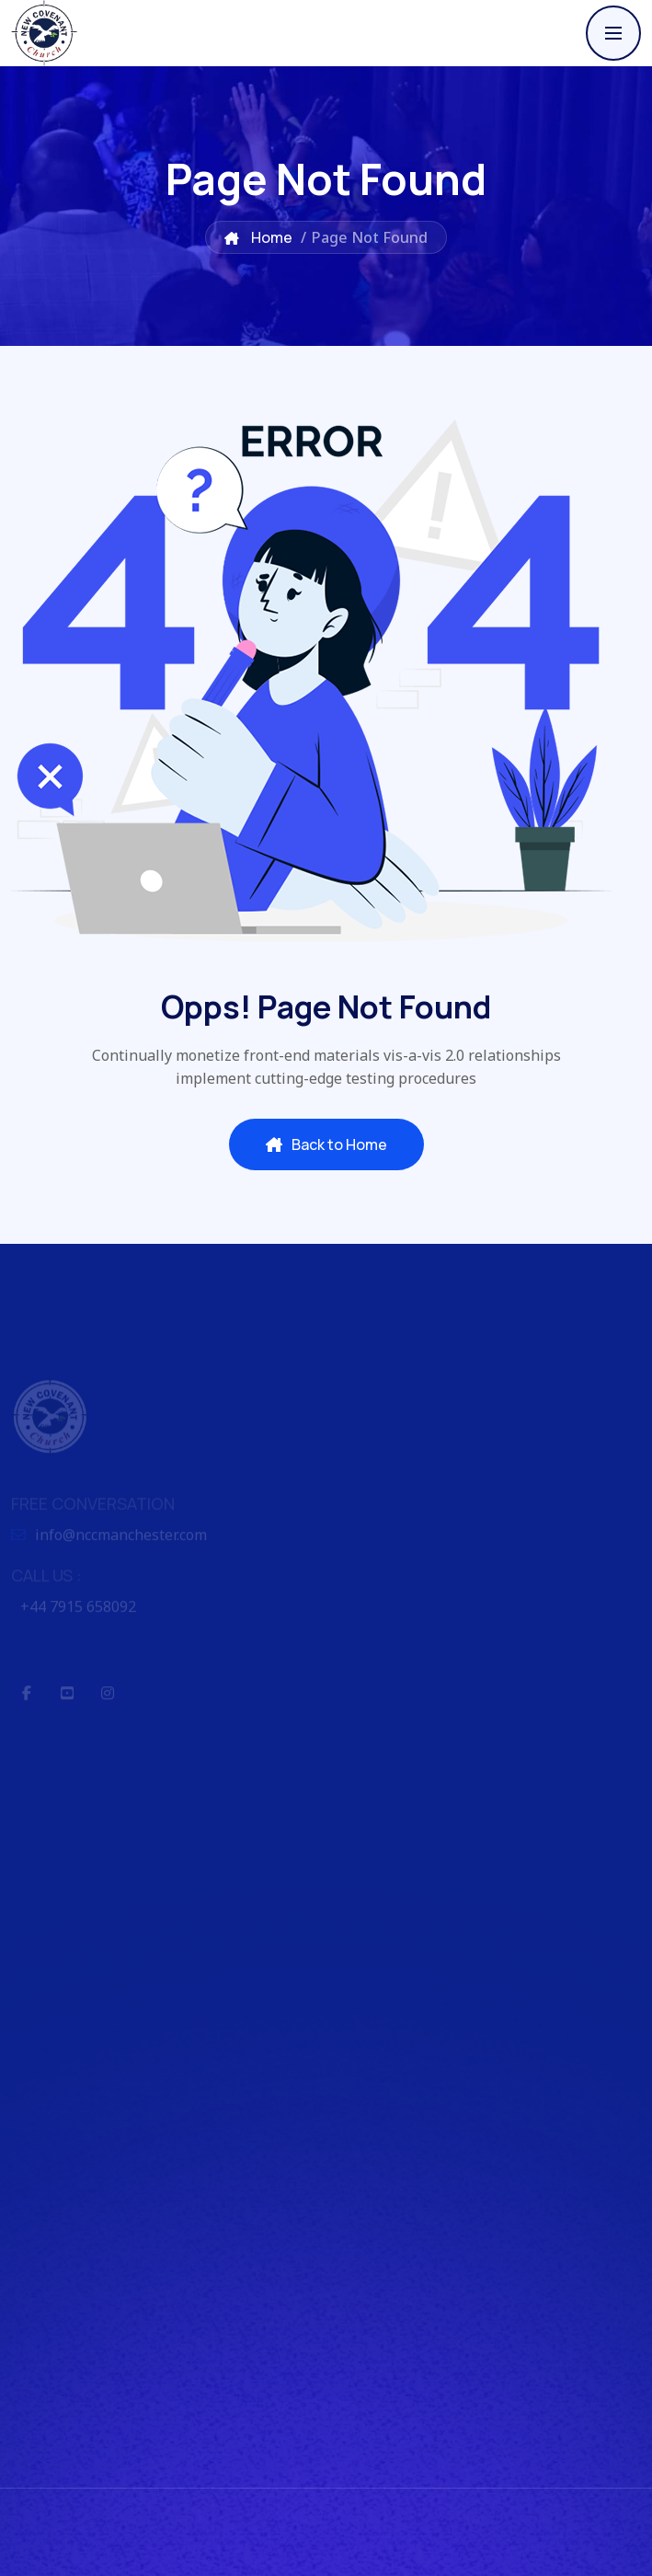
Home (258, 237)
